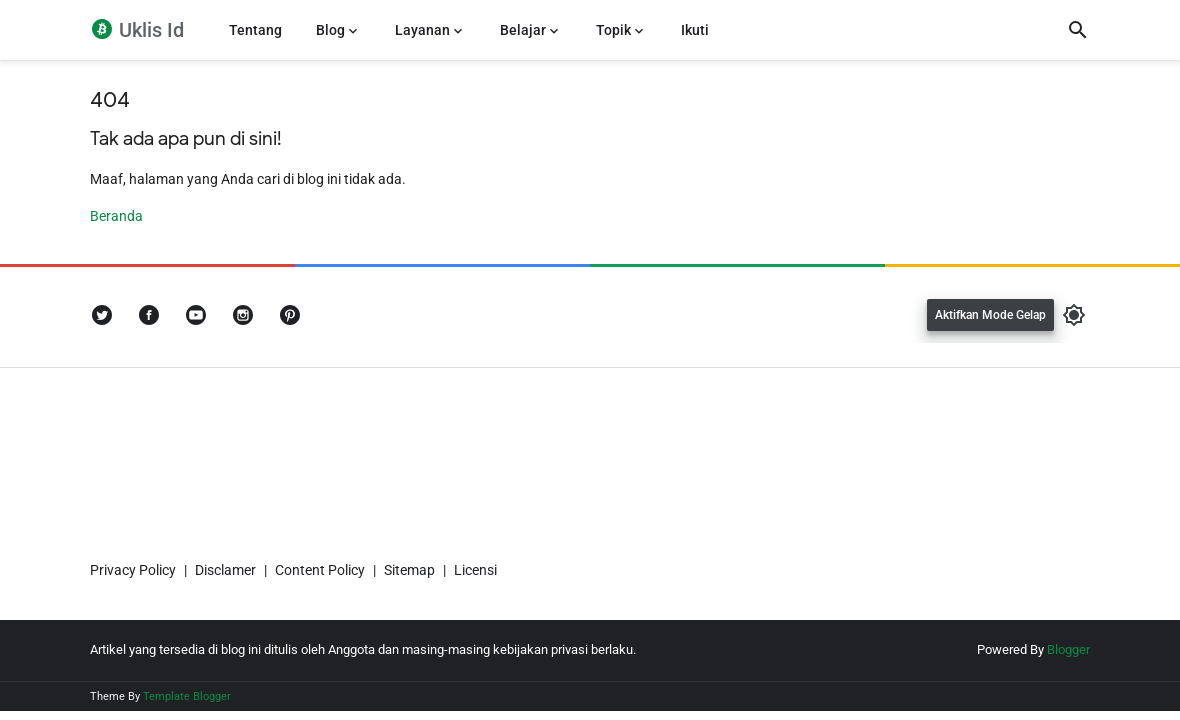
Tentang (255, 30)
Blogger (1068, 649)
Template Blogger (187, 696)
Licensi (475, 570)
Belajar (523, 30)
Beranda (116, 216)
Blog (330, 30)
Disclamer (225, 570)
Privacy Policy (133, 570)
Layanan (422, 30)
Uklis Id (149, 30)
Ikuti (695, 30)
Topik (613, 30)
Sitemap (409, 570)
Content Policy (320, 570)
